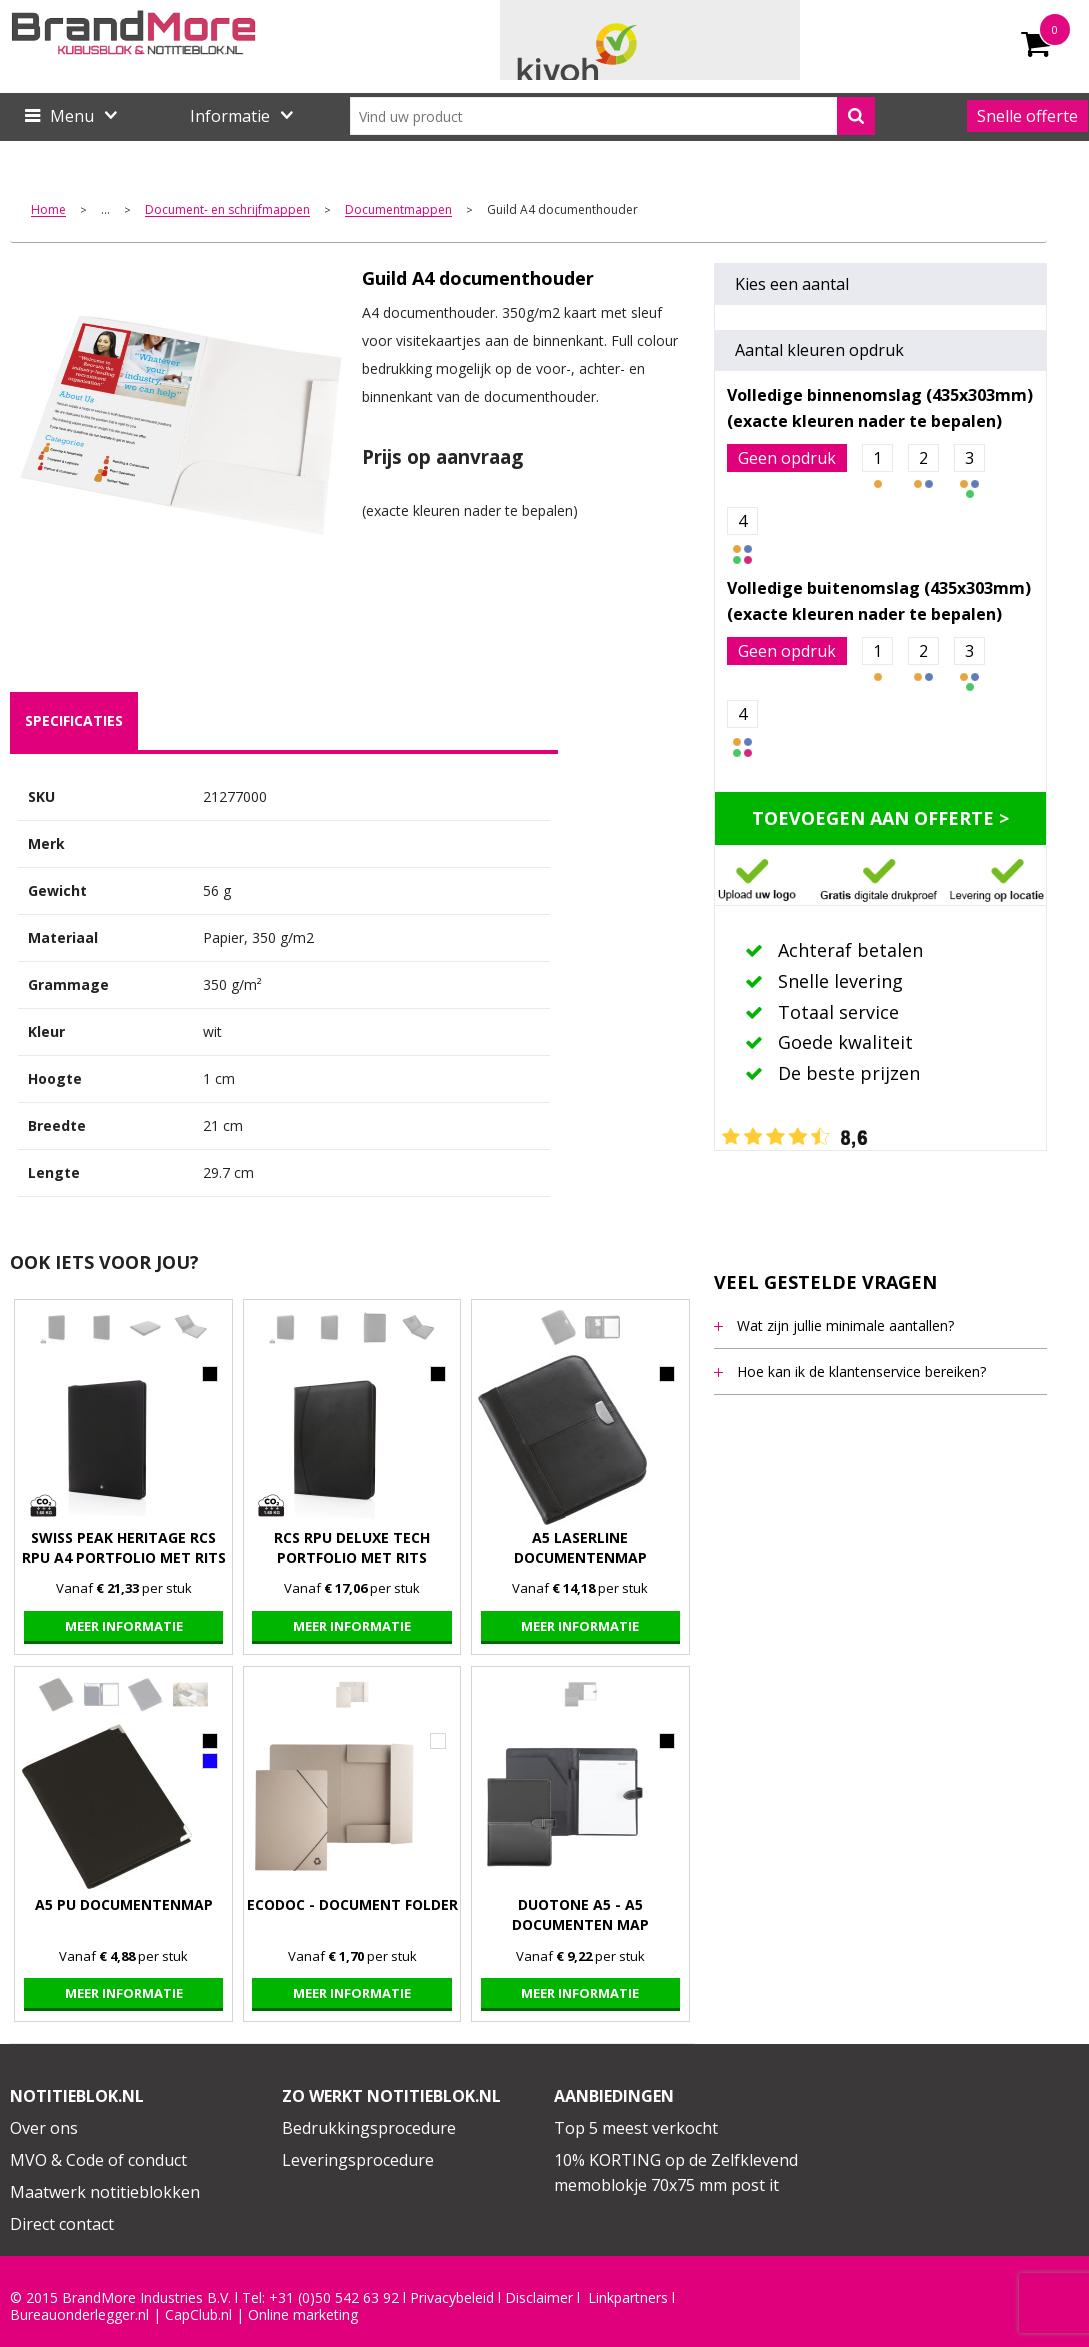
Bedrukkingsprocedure (369, 2128)
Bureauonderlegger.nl (79, 2315)
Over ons (44, 2128)
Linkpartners (628, 2298)
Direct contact (62, 2224)
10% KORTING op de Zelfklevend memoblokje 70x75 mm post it (676, 2173)
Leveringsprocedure (358, 2160)
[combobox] (613, 116)
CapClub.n (197, 2315)
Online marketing (303, 2315)
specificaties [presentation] (74, 720)
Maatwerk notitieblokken (105, 2192)
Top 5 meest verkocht (636, 2128)
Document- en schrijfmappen (227, 210)
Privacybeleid (452, 2298)
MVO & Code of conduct (98, 2160)
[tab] (74, 721)
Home (48, 210)
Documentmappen (398, 210)
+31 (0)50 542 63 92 (334, 2298)
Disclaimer (539, 2298)
